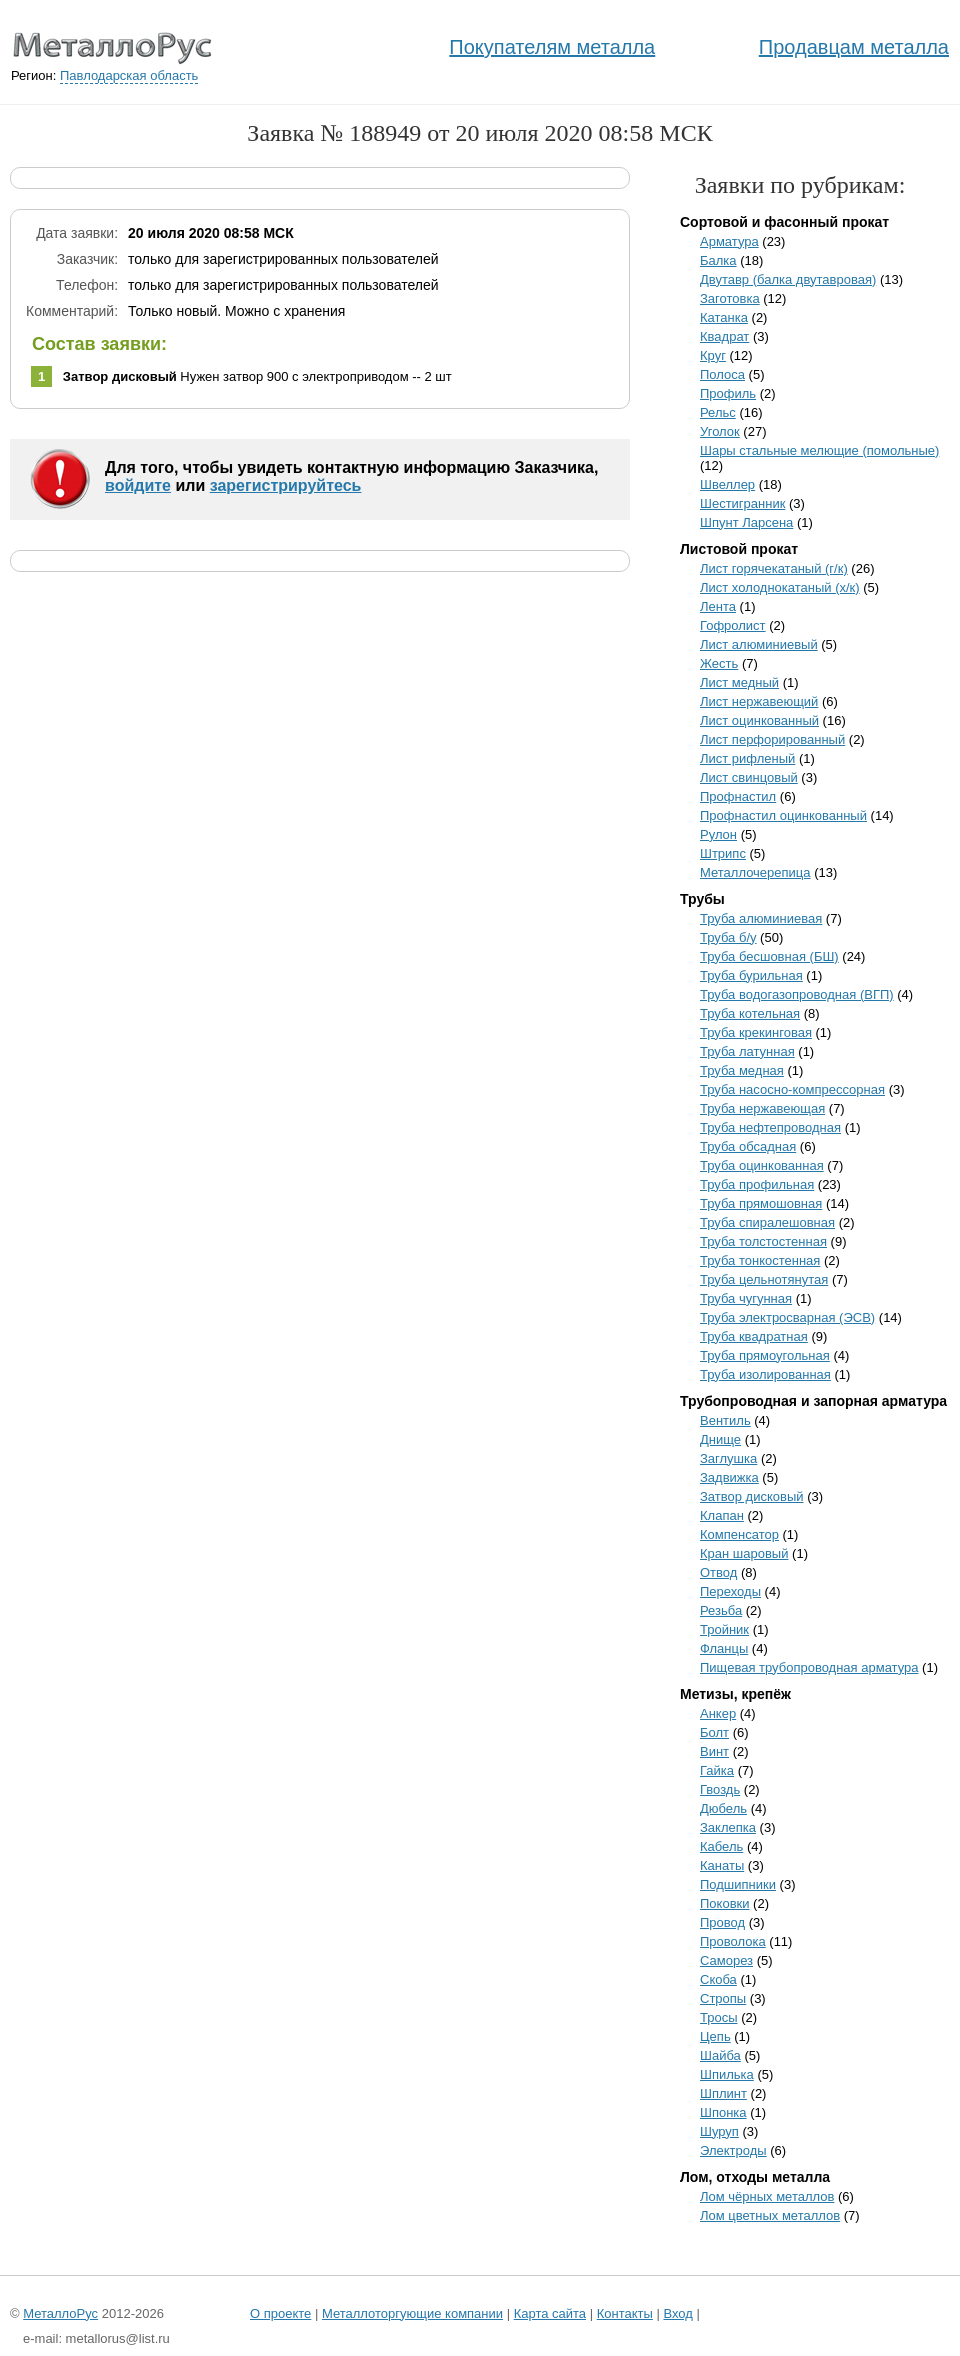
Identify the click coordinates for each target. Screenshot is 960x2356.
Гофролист (733, 625)
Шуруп (719, 2131)
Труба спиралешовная (767, 1222)
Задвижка (729, 1477)
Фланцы (724, 1648)
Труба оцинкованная (762, 1165)
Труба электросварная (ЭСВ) (787, 1317)
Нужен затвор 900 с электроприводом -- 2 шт (257, 376)
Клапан (722, 1515)
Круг (713, 355)
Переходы (730, 1591)
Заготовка (730, 298)
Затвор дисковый (752, 1496)
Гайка (717, 1770)
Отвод (718, 1572)
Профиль (728, 393)
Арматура (729, 241)
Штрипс (723, 853)
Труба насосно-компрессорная (792, 1089)
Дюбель (723, 1808)
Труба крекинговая (756, 1032)
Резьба (721, 1610)
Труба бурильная (751, 975)
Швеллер (727, 484)
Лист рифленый (747, 758)
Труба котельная (750, 1013)
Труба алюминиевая (761, 918)
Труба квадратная (754, 1336)
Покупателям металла (552, 47)
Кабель (721, 1846)
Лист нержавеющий (759, 701)
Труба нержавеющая (762, 1108)
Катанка (724, 317)
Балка (718, 260)
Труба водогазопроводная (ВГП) (797, 994)
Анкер (718, 1713)
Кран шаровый (744, 1553)
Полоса (722, 374)
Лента (718, 606)
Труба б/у (728, 937)
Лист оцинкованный (759, 720)
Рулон (718, 834)
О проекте (280, 2313)
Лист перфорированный (772, 739)
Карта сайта (550, 2313)
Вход (677, 2313)
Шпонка (723, 2112)
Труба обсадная (748, 1146)
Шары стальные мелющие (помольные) (819, 450)
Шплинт (723, 2093)
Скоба (718, 1979)
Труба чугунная (746, 1298)
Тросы (719, 2017)
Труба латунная (747, 1051)
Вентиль (725, 1420)
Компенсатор (739, 1534)
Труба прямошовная (761, 1203)
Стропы (723, 1998)
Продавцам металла (854, 47)
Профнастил (738, 796)
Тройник (724, 1629)
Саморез (726, 1960)
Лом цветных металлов (770, 2215)
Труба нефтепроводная (770, 1127)
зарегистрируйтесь (286, 485)
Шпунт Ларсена (746, 522)
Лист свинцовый (749, 777)
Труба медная (742, 1070)
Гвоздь (720, 1789)
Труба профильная (757, 1184)
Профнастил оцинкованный (783, 815)
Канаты (722, 1865)
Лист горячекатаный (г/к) (774, 568)
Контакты (625, 2313)
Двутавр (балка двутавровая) (788, 279)
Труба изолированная (765, 1374)
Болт (714, 1732)
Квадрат (724, 336)
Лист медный (739, 682)
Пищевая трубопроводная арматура (809, 1667)
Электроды (733, 2150)
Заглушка (728, 1458)
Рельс (718, 412)
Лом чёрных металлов (767, 2196)
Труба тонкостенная (760, 1260)
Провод (722, 1922)
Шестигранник (742, 503)
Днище (720, 1439)
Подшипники (738, 1884)
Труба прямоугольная (765, 1355)
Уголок (720, 431)
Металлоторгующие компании (412, 2313)
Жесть (719, 663)
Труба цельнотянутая (764, 1279)
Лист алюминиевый (759, 644)
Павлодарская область (129, 75)
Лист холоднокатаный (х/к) (780, 587)
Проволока (733, 1941)
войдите (138, 485)
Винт (714, 1751)
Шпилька (727, 2074)
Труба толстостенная (763, 1241)
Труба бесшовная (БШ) (769, 956)
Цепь (715, 2036)
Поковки (725, 1903)
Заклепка (728, 1827)
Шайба (720, 2055)
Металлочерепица (755, 872)
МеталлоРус (60, 2313)
